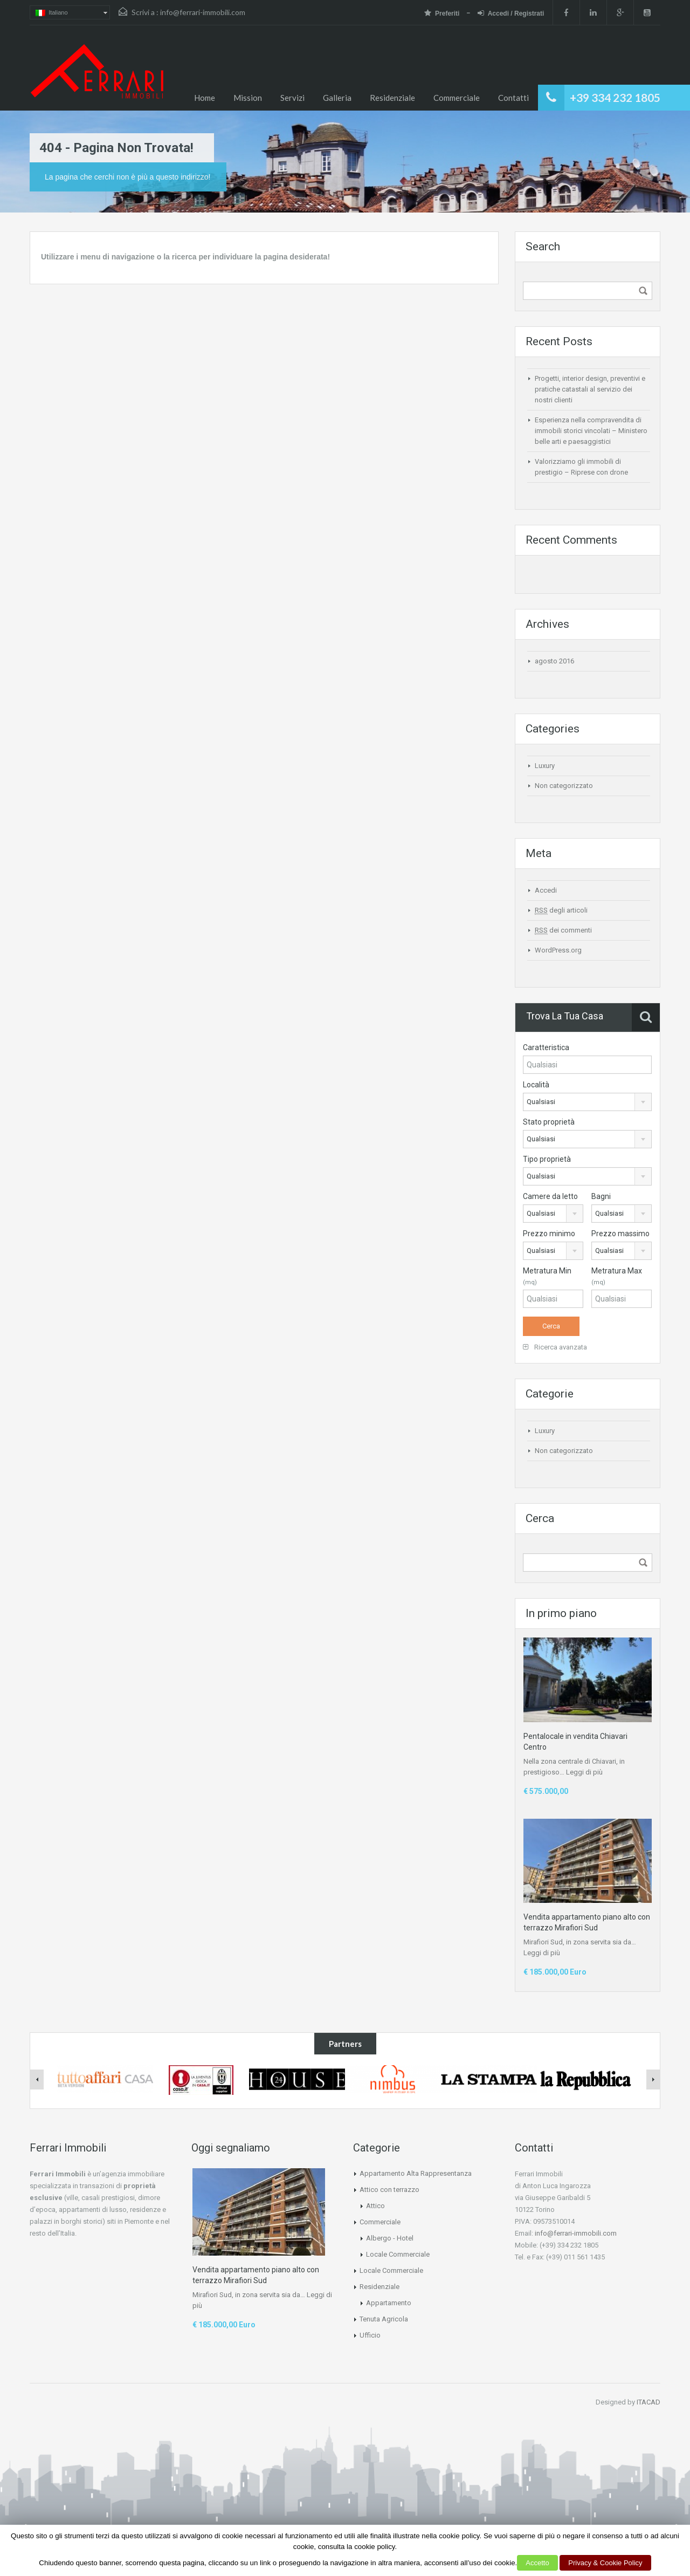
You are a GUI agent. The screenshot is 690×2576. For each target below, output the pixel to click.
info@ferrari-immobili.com (202, 12)
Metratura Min (547, 1276)
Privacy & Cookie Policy (605, 2563)
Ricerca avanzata (555, 1347)
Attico (375, 2206)
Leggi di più (584, 1772)
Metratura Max (616, 1276)
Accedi (546, 890)
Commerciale (456, 97)
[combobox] (587, 1102)
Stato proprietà (549, 1122)
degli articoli (561, 910)
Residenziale (392, 97)
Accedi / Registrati (511, 13)
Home (204, 97)
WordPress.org (558, 950)
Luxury (545, 766)
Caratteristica (546, 1047)
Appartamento (388, 2303)
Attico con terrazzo (389, 2190)
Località (536, 1084)
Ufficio (370, 2335)
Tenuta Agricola (384, 2319)
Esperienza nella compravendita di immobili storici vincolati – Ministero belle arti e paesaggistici (591, 431)
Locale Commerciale (398, 2254)
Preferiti (442, 13)
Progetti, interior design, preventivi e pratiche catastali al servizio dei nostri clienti (590, 389)
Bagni (601, 1196)
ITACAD (648, 2402)
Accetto (537, 2563)
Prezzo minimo (549, 1233)
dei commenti (563, 930)
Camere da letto (550, 1196)
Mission (247, 97)
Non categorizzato (564, 786)
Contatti (513, 97)
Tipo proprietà (547, 1159)
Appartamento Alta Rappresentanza (416, 2173)
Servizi (292, 97)
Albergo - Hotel (389, 2238)
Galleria (337, 97)
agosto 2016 (554, 661)
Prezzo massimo (620, 1233)
